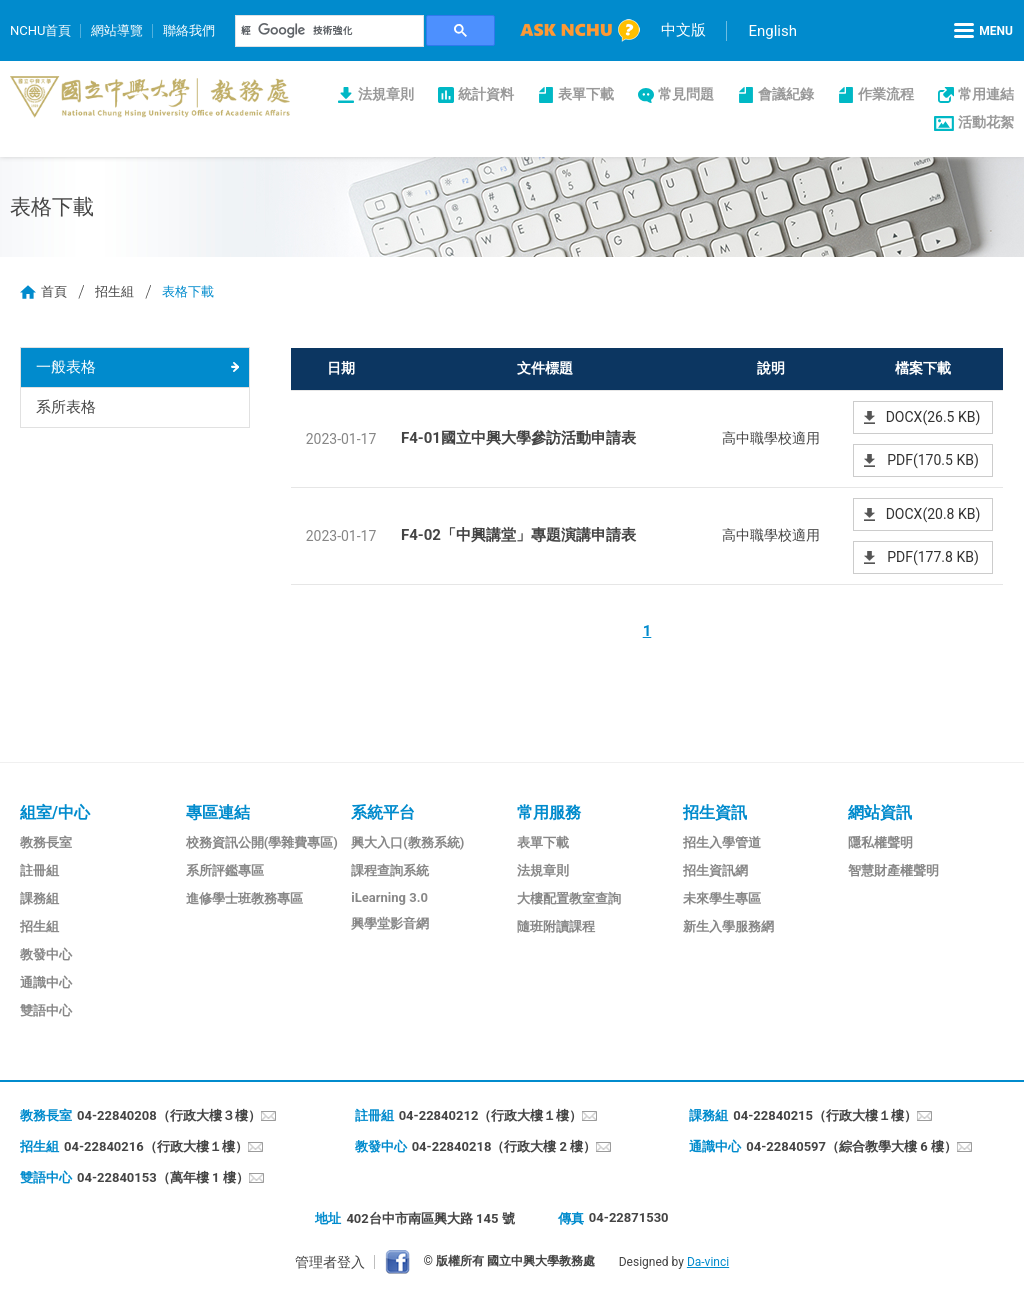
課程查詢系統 (390, 870)
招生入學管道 (722, 842)
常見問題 (686, 94)
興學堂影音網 (390, 923)
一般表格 (66, 367)
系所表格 (66, 407)
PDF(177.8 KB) (933, 557)
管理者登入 (330, 1262)
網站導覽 (117, 30)
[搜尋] (330, 31)
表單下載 (586, 94)
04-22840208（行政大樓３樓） (169, 1115)
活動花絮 (986, 122)
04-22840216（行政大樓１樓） (156, 1146)
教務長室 (46, 842)
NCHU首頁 (40, 30)
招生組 (114, 291)
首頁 (54, 291)
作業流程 (886, 94)
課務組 (39, 898)
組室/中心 (55, 812)
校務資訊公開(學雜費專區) (262, 842)
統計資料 (486, 94)
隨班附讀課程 (556, 926)
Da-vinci (708, 1262)
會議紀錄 (786, 94)
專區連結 (218, 812)
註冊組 (39, 870)
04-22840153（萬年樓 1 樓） (163, 1177)
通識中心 (46, 982)
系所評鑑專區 (225, 870)
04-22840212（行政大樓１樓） (491, 1115)
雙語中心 (46, 1010)
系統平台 (383, 812)
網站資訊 (880, 812)
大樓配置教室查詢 (569, 898)
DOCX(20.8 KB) (933, 514)
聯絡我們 (189, 30)
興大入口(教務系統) (407, 842)
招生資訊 (715, 812)
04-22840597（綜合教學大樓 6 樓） (851, 1146)
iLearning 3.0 (389, 897)
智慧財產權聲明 (893, 870)
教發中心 (46, 954)
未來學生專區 (722, 898)
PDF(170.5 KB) (933, 460)
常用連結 (986, 94)
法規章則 (386, 94)
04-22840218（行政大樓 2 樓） (504, 1146)
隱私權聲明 (880, 842)
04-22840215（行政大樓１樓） (825, 1115)
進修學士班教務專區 (244, 898)
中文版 (683, 30)
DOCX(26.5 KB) (933, 417)
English (772, 31)
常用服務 (549, 812)
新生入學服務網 (728, 926)
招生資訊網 (715, 870)
